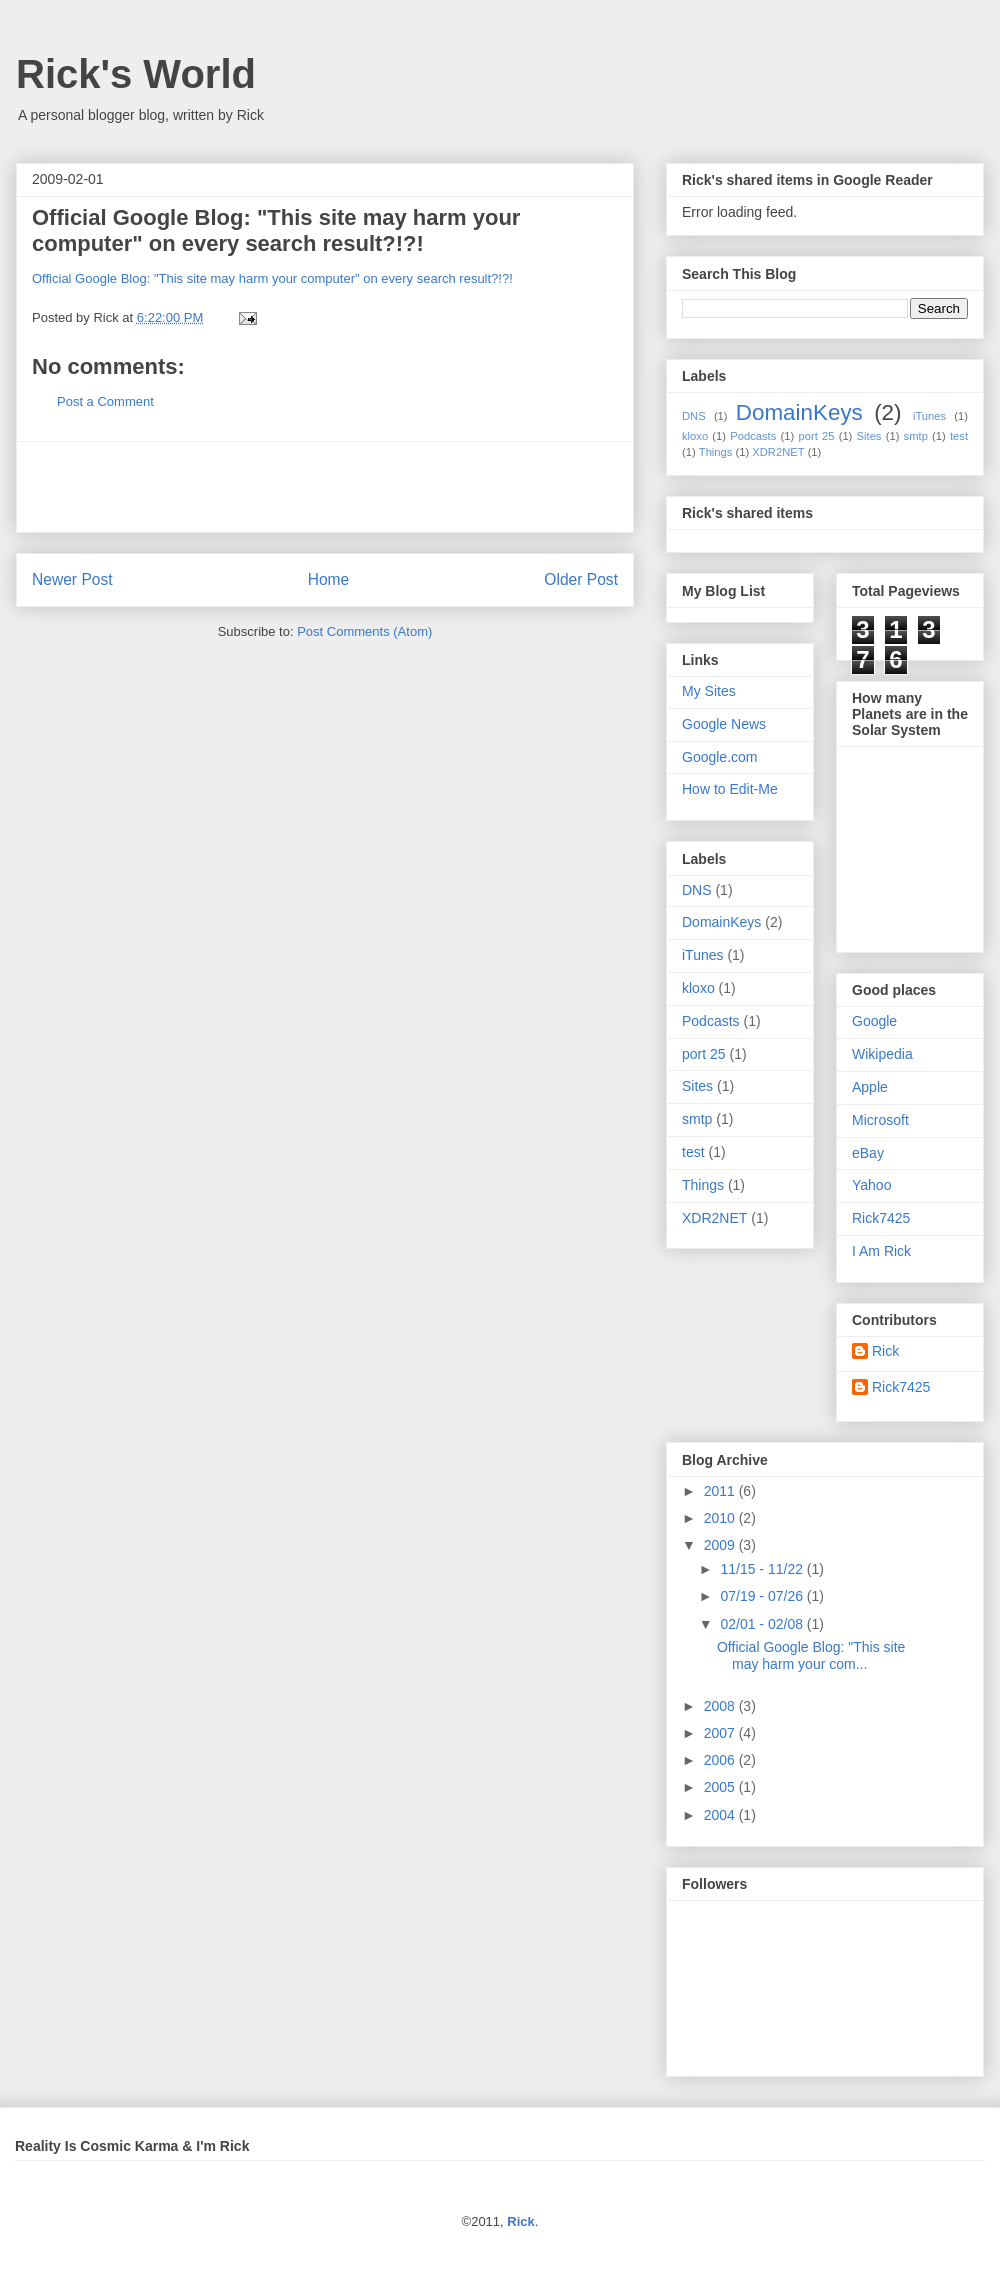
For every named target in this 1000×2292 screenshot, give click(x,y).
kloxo (695, 436)
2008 (721, 1706)
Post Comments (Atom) (364, 631)
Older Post (581, 579)
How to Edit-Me (730, 789)
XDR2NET (778, 452)
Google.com (719, 757)
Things (716, 452)
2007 (721, 1733)
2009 (721, 1545)
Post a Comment (105, 401)
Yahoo (871, 1185)
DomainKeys (799, 412)
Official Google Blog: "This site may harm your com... (811, 1655)
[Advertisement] (325, 487)
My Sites (709, 691)
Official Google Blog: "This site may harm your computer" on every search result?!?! (276, 230)
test (959, 436)
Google (874, 1021)
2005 (721, 1787)
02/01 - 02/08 (763, 1624)
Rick (885, 1351)
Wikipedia (882, 1054)
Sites (869, 436)
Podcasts (753, 436)
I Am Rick (881, 1251)
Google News (724, 724)
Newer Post (72, 579)
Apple (870, 1087)
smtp (916, 436)
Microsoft (880, 1120)
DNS (694, 416)
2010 (721, 1518)
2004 (721, 1815)
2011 (721, 1491)
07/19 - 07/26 (763, 1596)
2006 (721, 1760)
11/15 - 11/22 (763, 1569)
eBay (868, 1153)
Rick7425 (881, 1218)
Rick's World (136, 74)
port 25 (816, 436)
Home (329, 579)
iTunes (929, 416)
